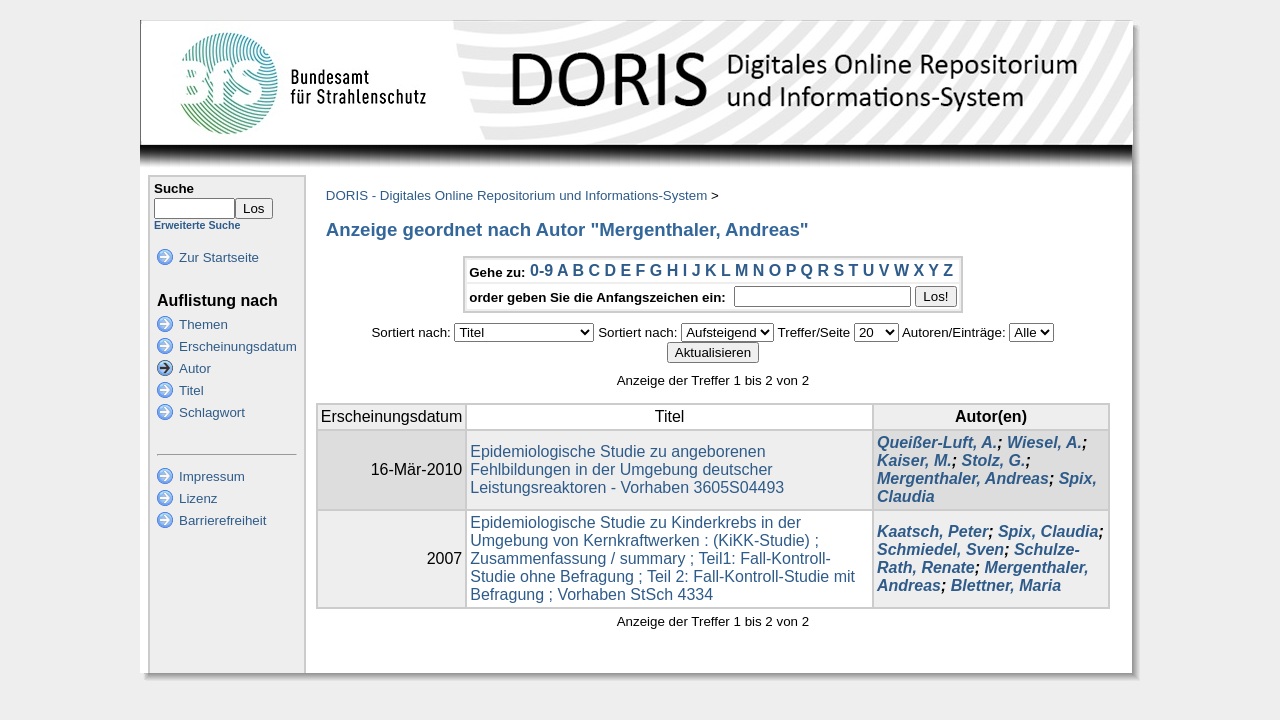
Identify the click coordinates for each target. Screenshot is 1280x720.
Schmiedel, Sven (940, 549)
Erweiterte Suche (197, 225)
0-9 (541, 270)
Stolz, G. (993, 460)
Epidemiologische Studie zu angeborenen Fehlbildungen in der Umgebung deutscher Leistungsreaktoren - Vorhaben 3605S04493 (627, 469)
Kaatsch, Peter (932, 531)
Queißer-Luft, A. (937, 442)
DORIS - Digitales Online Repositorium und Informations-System (516, 195)
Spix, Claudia (1048, 531)
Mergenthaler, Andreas (963, 478)
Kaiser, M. (914, 460)
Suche (174, 188)
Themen (203, 324)
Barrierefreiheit (222, 520)
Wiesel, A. (1044, 442)
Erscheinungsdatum (238, 346)
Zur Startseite (219, 257)
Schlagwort (212, 412)
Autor (195, 368)
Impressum (212, 476)
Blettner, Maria (1006, 585)
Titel (191, 390)
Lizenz (198, 498)
